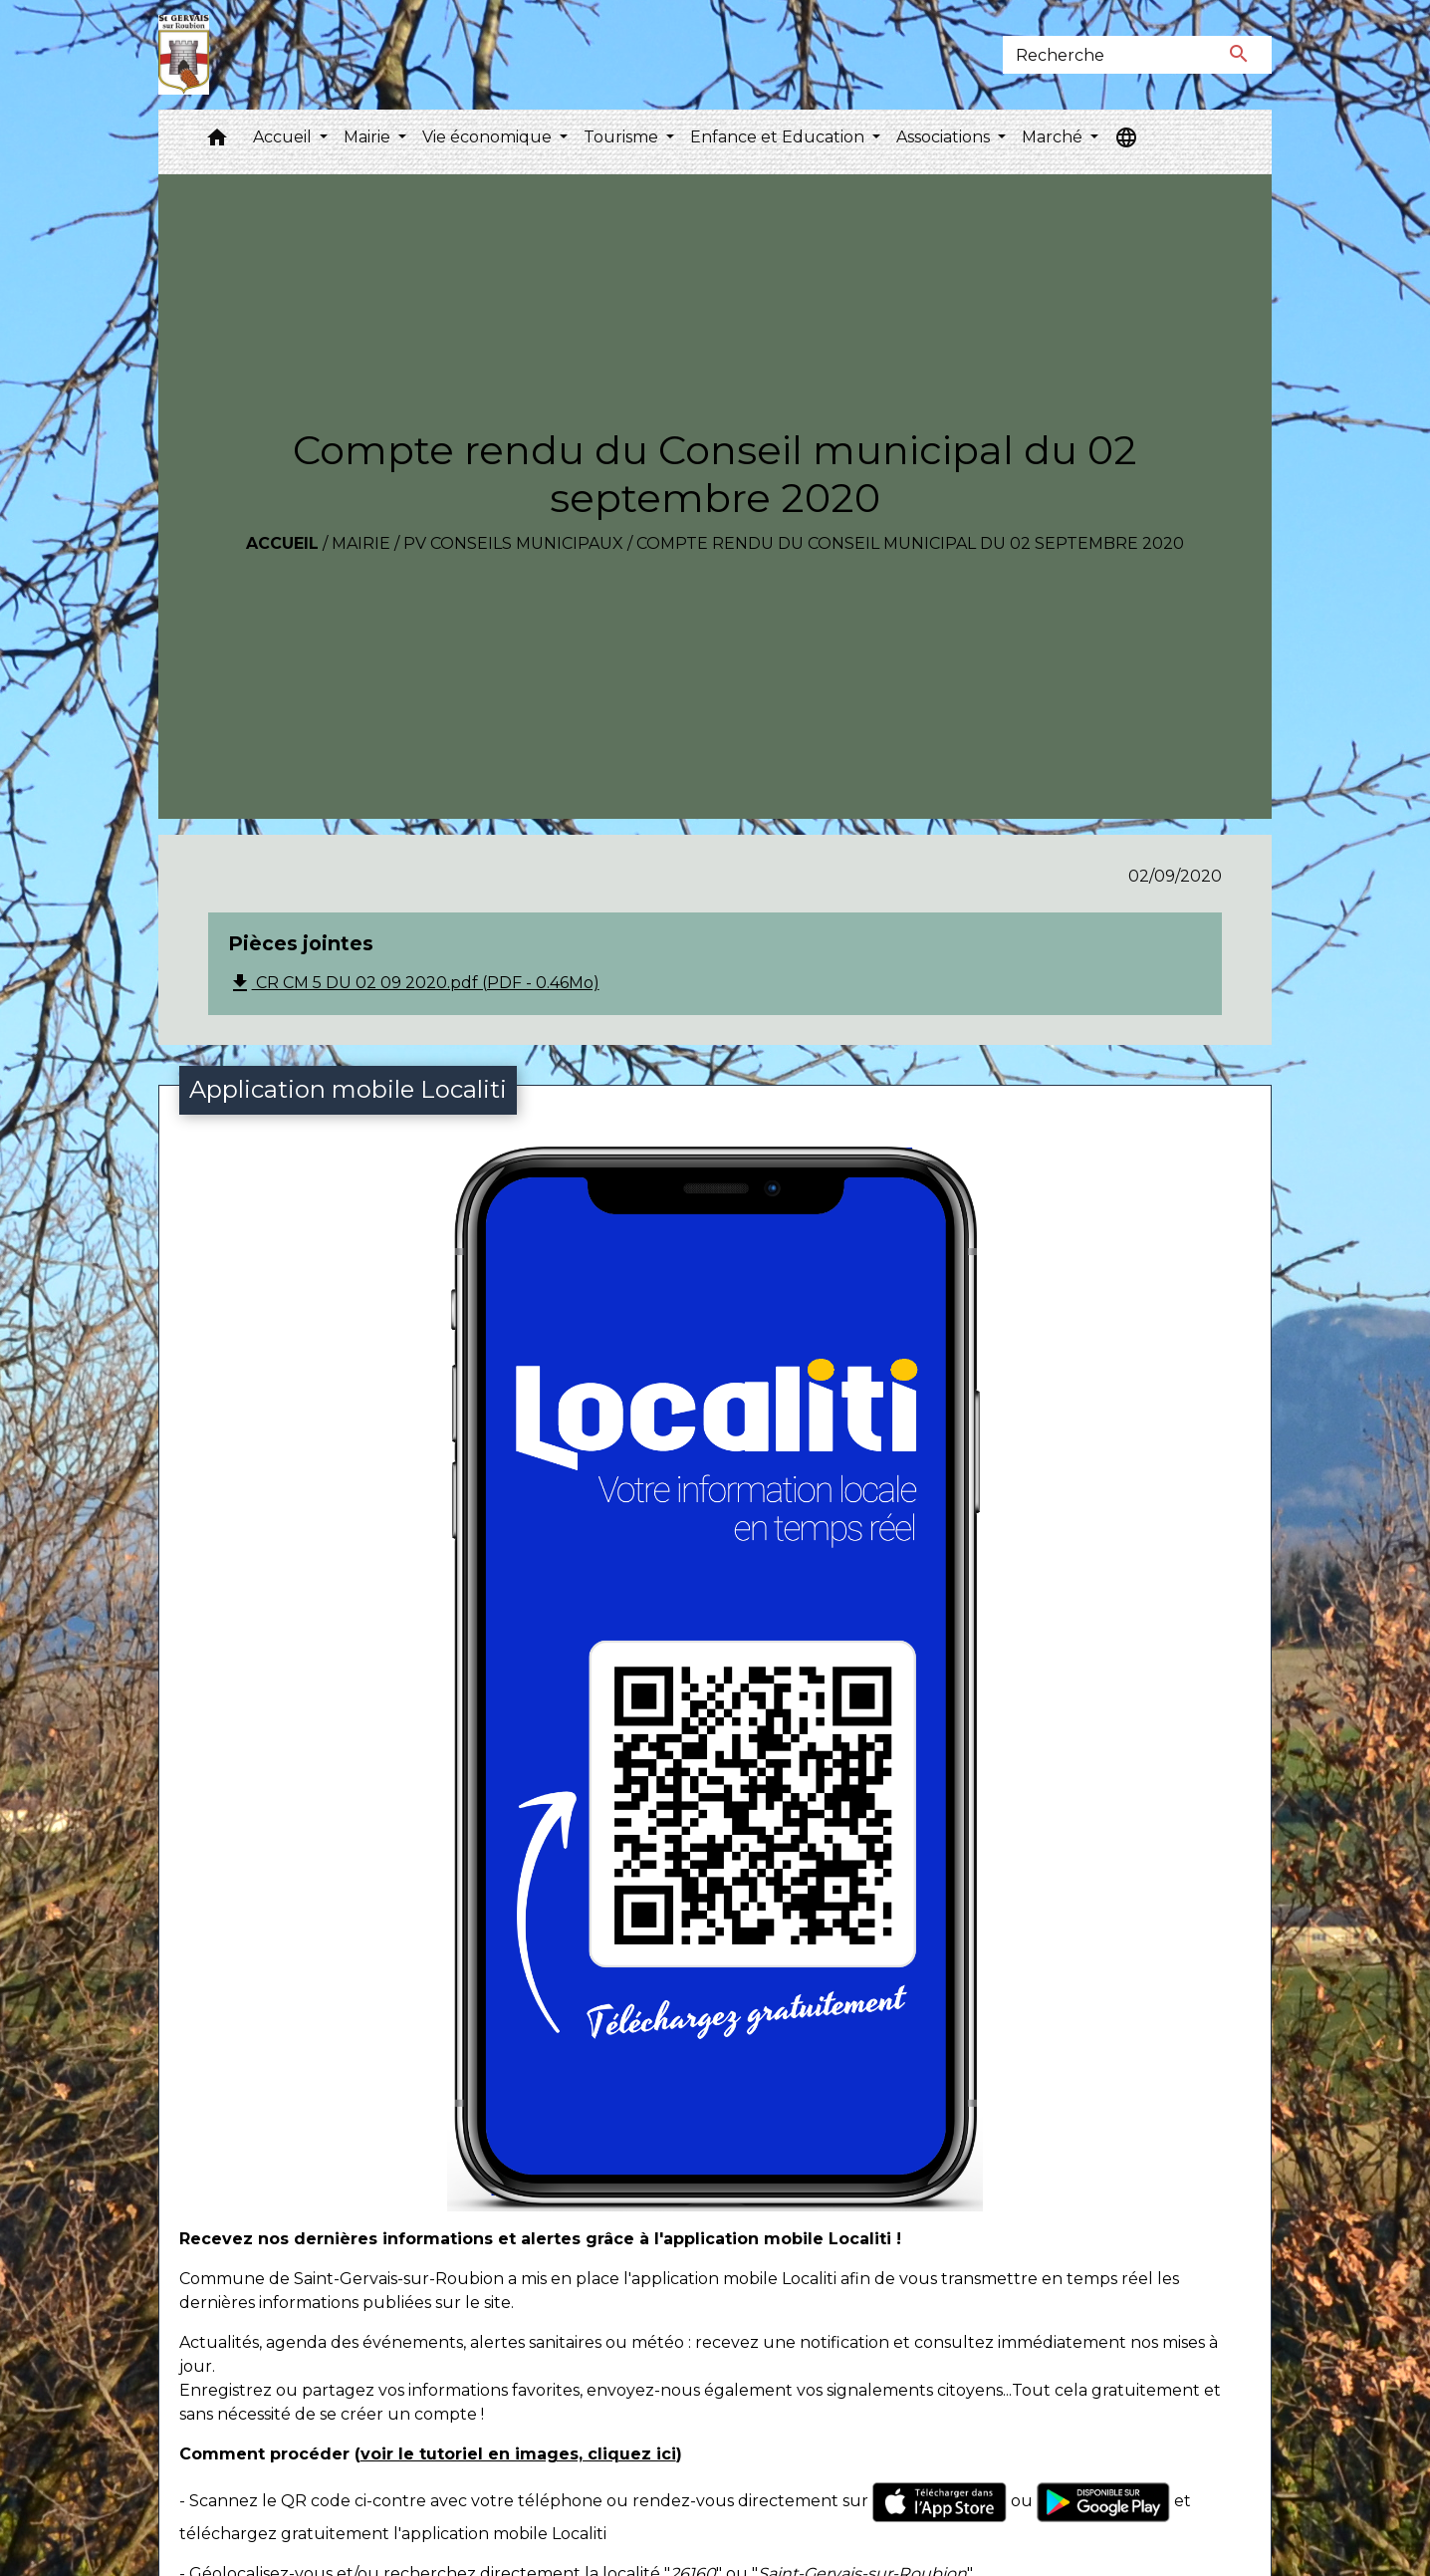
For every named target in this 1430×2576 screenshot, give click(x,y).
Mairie (361, 543)
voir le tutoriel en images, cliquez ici (518, 2454)
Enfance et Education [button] (779, 137)
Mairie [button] (369, 137)
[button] (217, 142)
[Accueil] (183, 55)
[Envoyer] (1239, 55)
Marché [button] (1054, 137)
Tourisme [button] (623, 137)
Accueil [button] (284, 137)
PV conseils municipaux (513, 543)
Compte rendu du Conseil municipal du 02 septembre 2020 (910, 543)
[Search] (1104, 55)
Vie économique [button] (489, 137)
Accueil (282, 543)
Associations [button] (945, 137)
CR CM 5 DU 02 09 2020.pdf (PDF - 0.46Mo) (413, 983)
